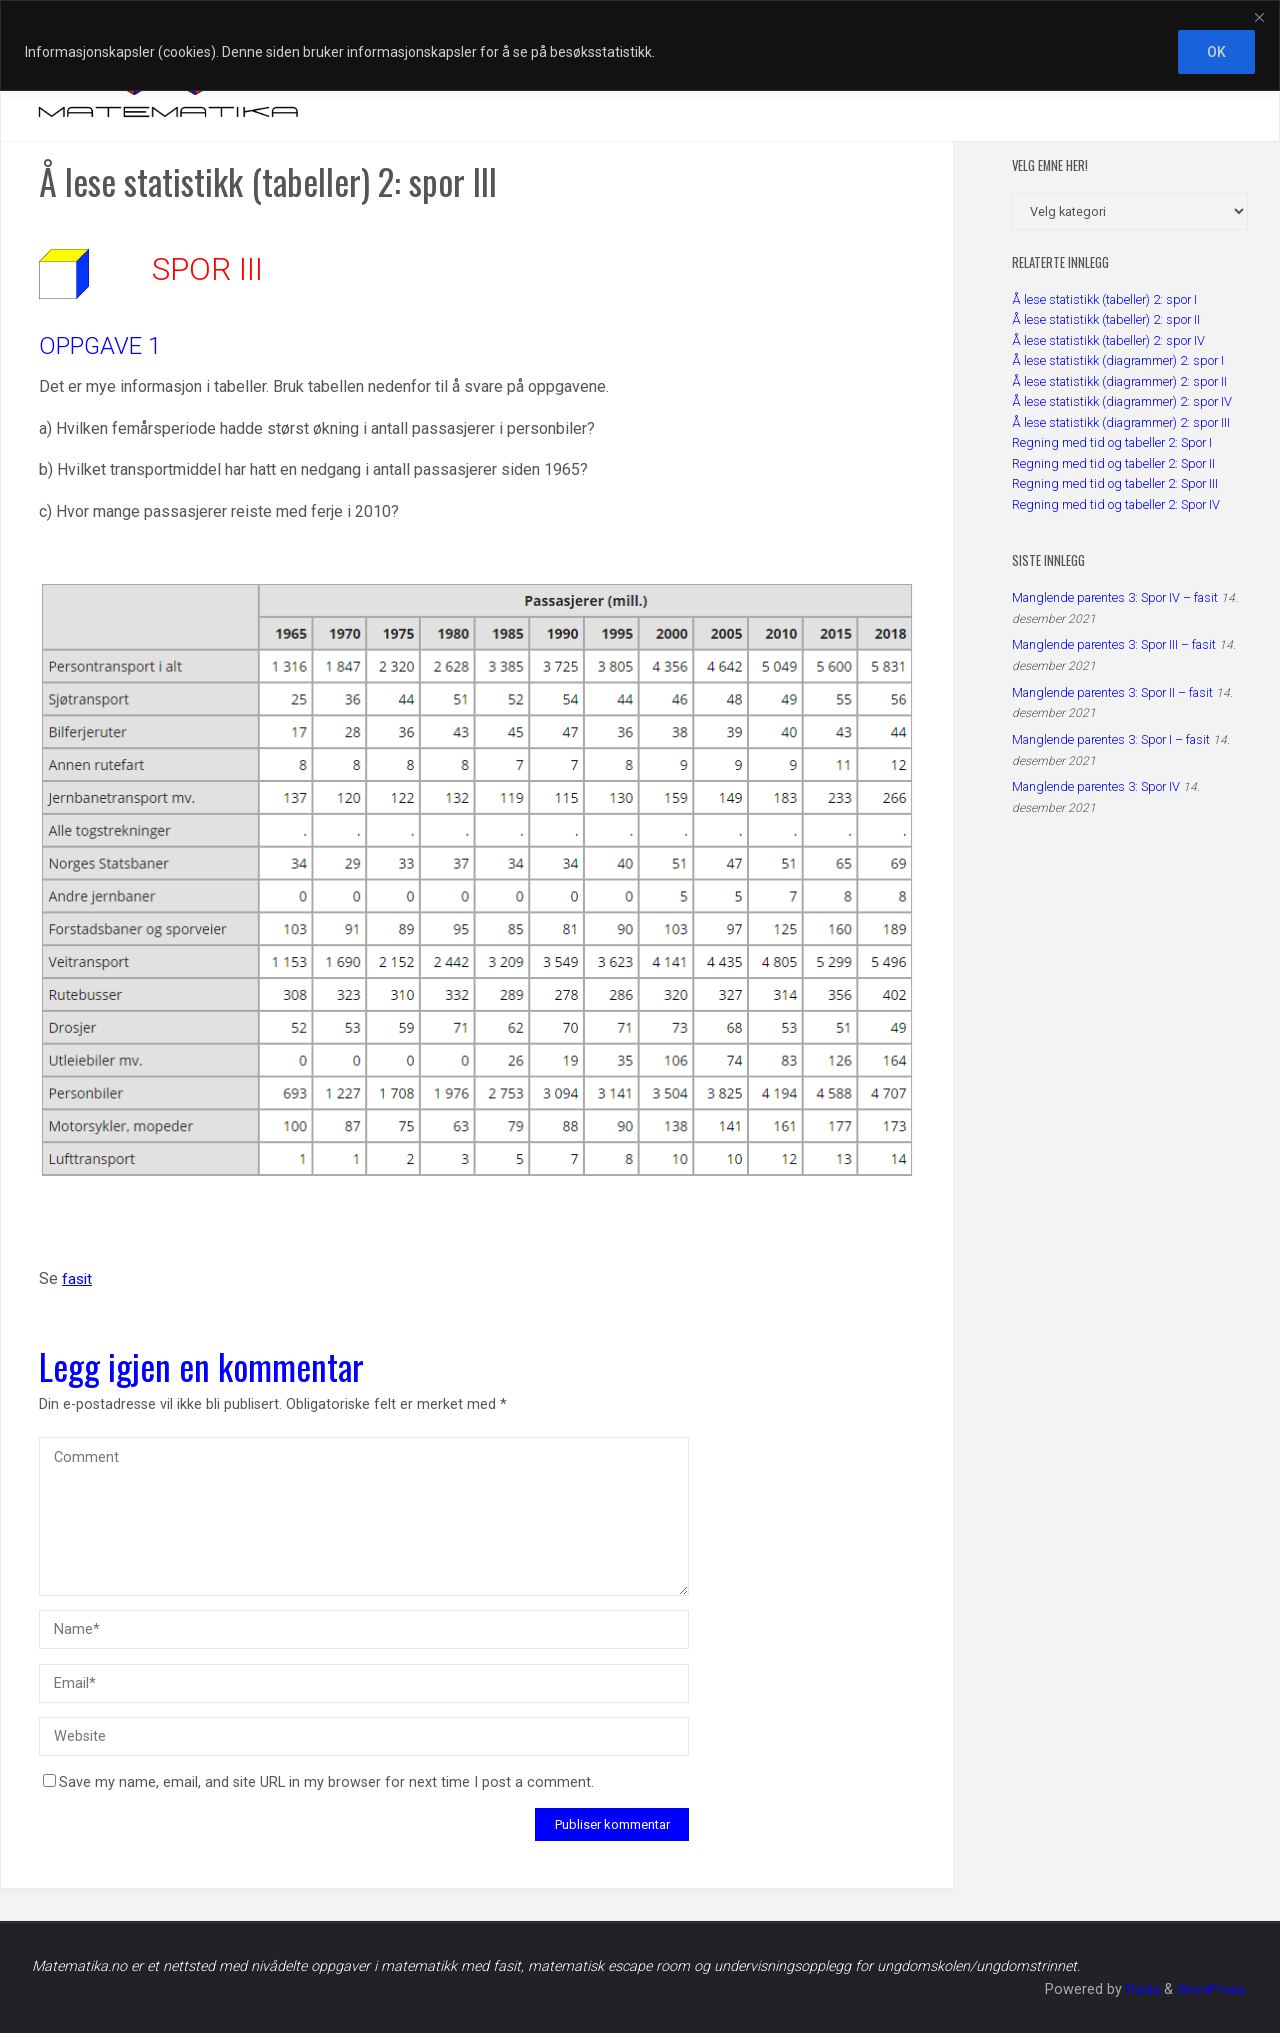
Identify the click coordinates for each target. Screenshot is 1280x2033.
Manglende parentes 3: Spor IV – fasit (1115, 597)
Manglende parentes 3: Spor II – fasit (1112, 692)
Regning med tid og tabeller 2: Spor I (1112, 442)
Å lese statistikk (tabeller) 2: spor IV (1108, 340)
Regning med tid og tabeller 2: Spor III (1115, 483)
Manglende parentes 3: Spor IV (1096, 786)
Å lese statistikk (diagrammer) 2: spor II (1119, 381)
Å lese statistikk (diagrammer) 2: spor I (1118, 360)
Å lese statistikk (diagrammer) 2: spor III (1121, 422)
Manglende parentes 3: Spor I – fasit (1111, 739)
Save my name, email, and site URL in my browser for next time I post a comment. (318, 1782)
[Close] (1259, 17)
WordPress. (1211, 1989)
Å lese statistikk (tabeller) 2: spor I (1104, 299)
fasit (78, 1279)
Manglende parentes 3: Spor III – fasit (1114, 644)
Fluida (1136, 1989)
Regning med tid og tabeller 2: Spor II (1113, 463)
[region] (640, 45)
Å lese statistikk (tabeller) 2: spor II (1106, 319)
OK (1216, 52)
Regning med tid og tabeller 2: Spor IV (1116, 504)
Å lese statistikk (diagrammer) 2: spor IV (1122, 401)
